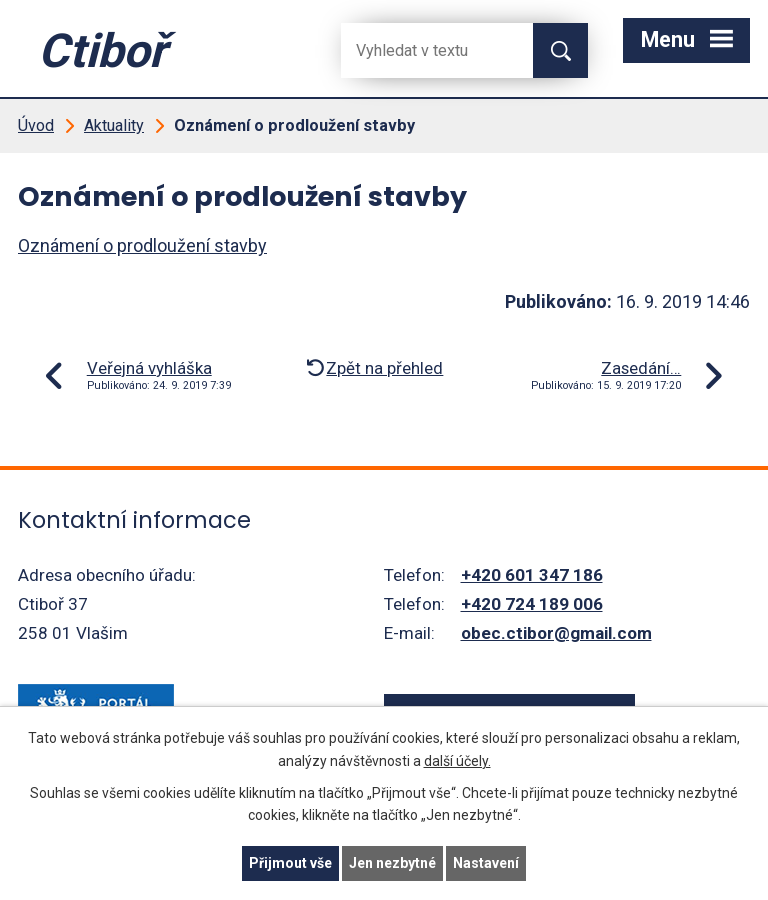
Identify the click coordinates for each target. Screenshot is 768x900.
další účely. (457, 761)
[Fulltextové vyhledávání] (421, 50)
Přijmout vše (290, 863)
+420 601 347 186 (532, 575)
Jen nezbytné (392, 863)
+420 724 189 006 (532, 604)
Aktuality (114, 125)
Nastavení (486, 863)
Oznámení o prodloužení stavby (142, 245)
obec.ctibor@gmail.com (556, 633)
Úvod (36, 125)
